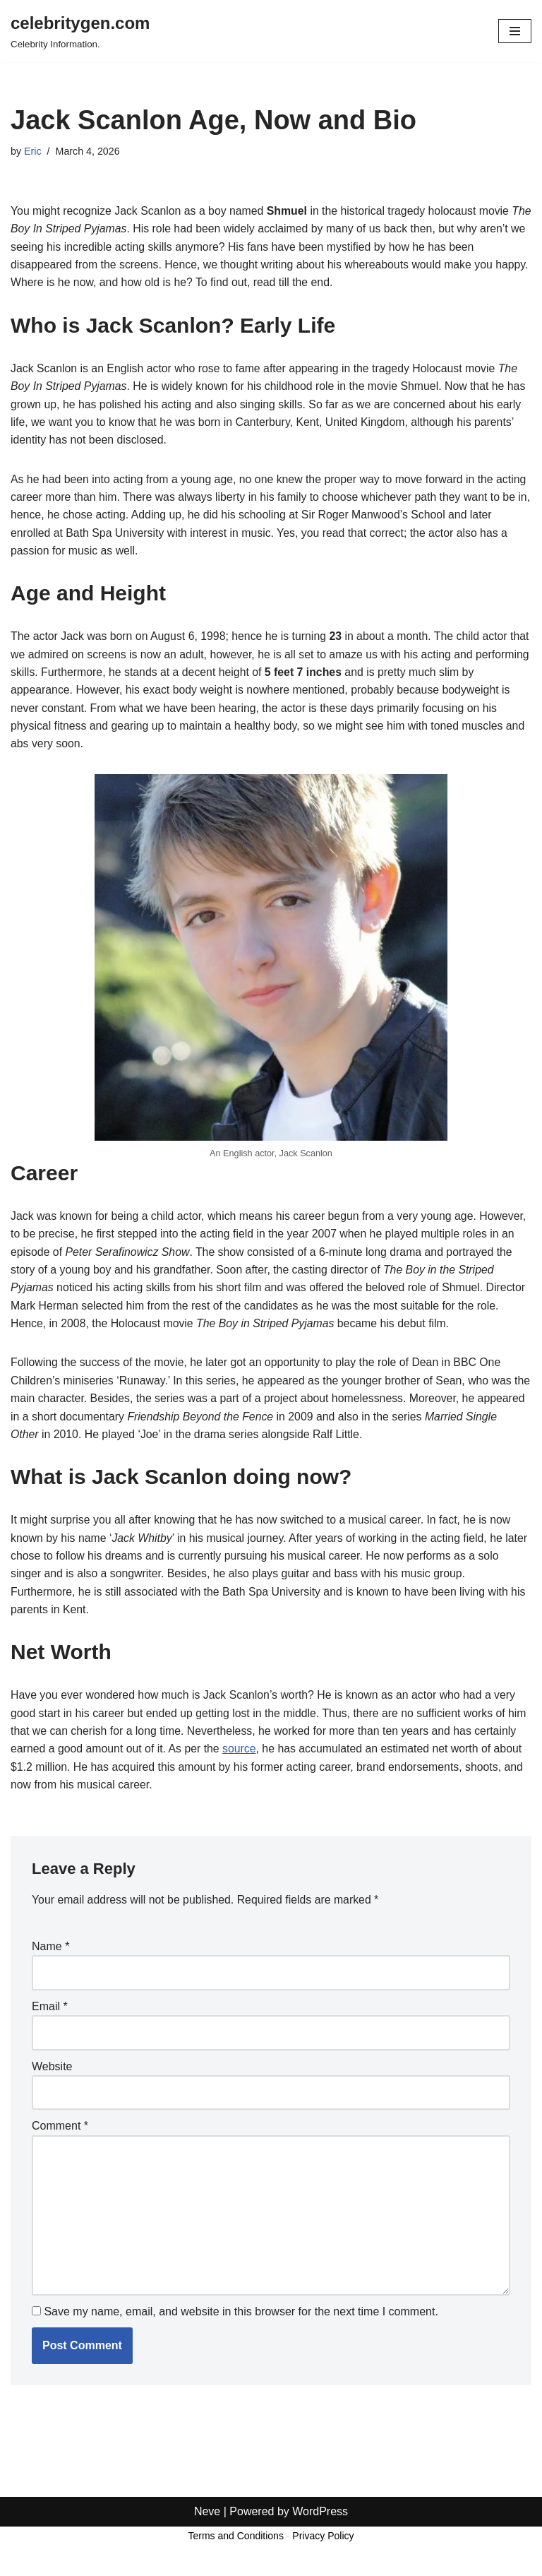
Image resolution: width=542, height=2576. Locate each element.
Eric (33, 151)
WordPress (320, 2561)
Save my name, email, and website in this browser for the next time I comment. (241, 2322)
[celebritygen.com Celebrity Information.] (80, 31)
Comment (60, 2136)
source (286, 1757)
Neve (207, 2561)
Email (50, 2015)
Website (52, 2075)
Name (50, 1955)
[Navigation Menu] (514, 31)
